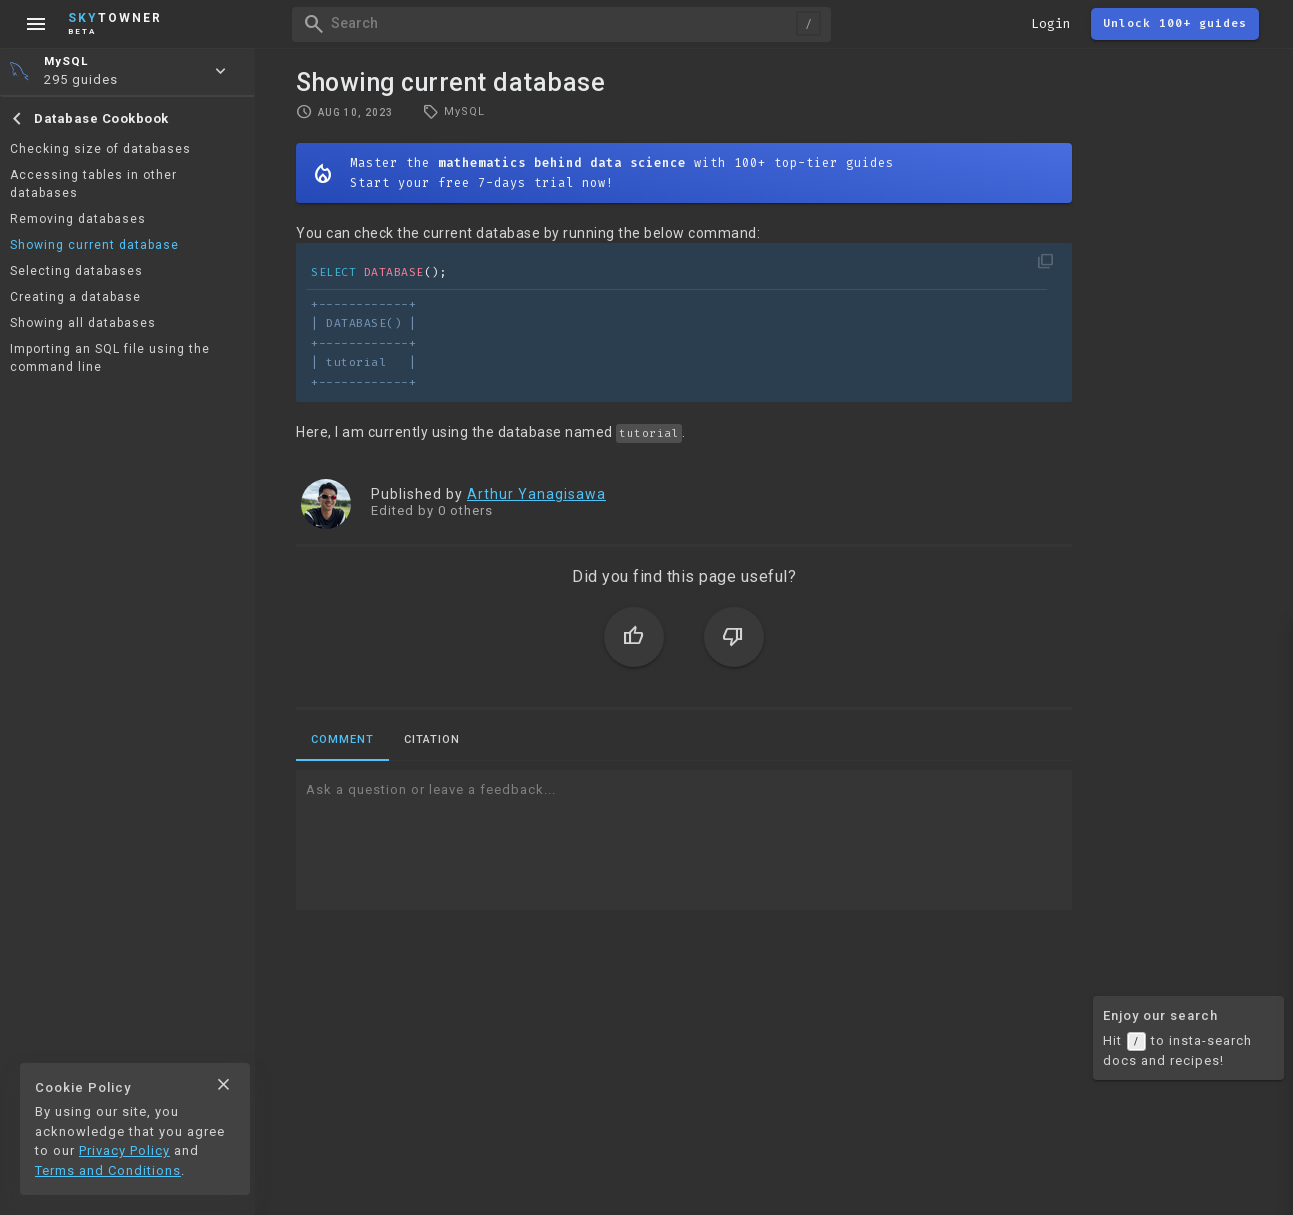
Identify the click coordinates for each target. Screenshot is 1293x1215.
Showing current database (94, 245)
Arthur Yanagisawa (536, 494)
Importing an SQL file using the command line (110, 358)
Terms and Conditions (108, 1170)
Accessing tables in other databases (93, 184)
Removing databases (78, 219)
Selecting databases (76, 271)
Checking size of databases (100, 149)
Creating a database (75, 297)
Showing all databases (83, 323)
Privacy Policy (124, 1150)
